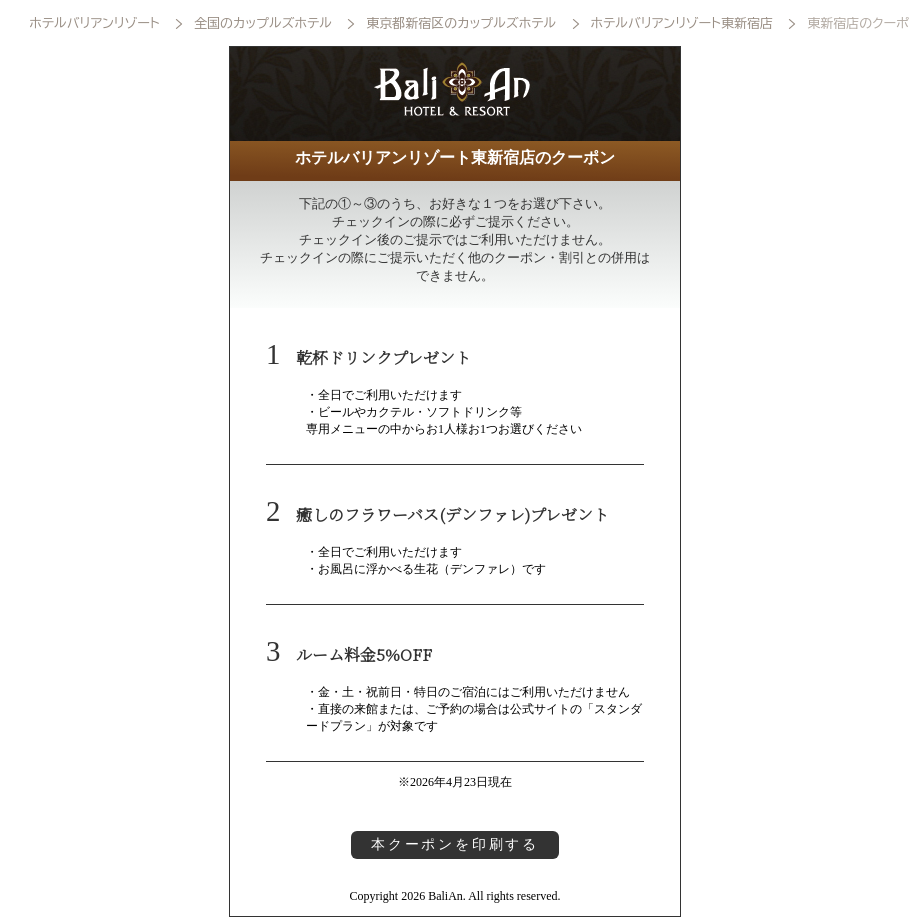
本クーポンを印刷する (455, 844)
